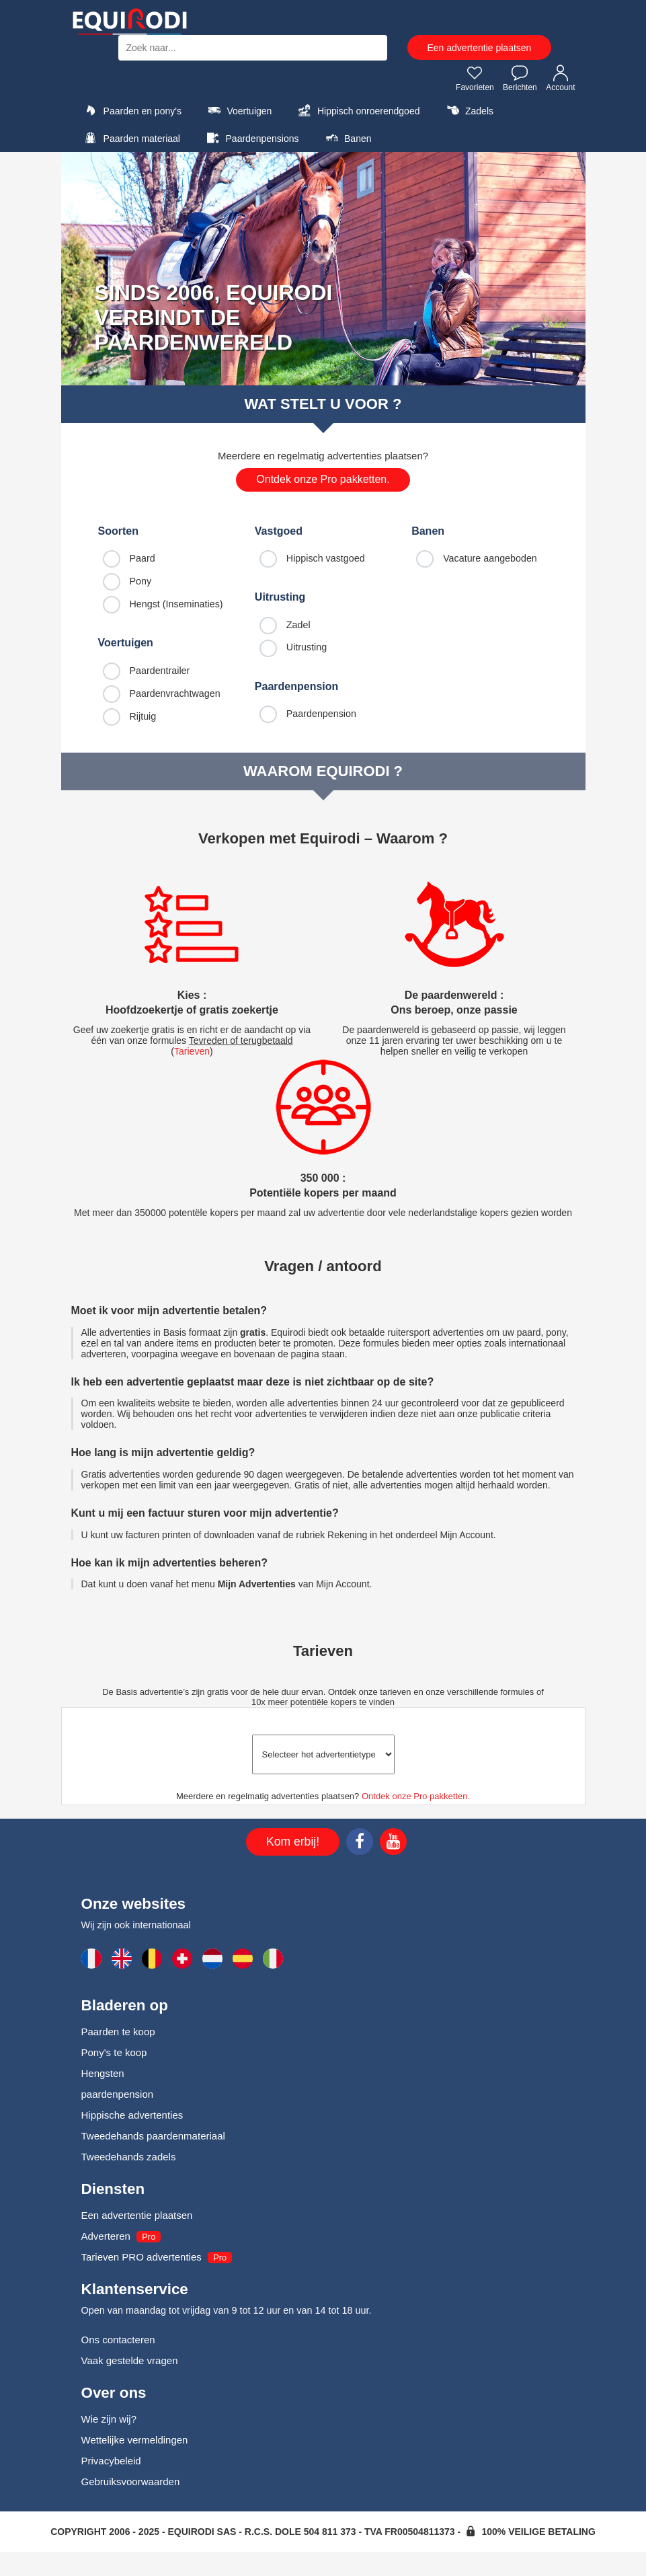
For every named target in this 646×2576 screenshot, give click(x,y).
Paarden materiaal (130, 137)
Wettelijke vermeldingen (134, 2440)
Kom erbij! (292, 1841)
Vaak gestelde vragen (129, 2360)
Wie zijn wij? (109, 2419)
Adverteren (105, 2236)
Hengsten (102, 2073)
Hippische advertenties (132, 2115)
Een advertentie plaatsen (480, 47)
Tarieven (192, 1051)
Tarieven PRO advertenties (141, 2257)
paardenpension (117, 2094)
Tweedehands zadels (128, 2156)
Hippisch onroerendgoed (357, 110)
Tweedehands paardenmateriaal (153, 2136)
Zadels (468, 110)
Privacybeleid (111, 2460)
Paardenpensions (250, 137)
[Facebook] (359, 1843)
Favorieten (475, 78)
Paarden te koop (118, 2031)
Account (560, 78)
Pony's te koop (114, 2052)
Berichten (520, 78)
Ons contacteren (118, 2339)
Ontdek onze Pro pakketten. (322, 479)
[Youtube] (393, 1843)
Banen (347, 137)
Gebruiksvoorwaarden (130, 2481)
